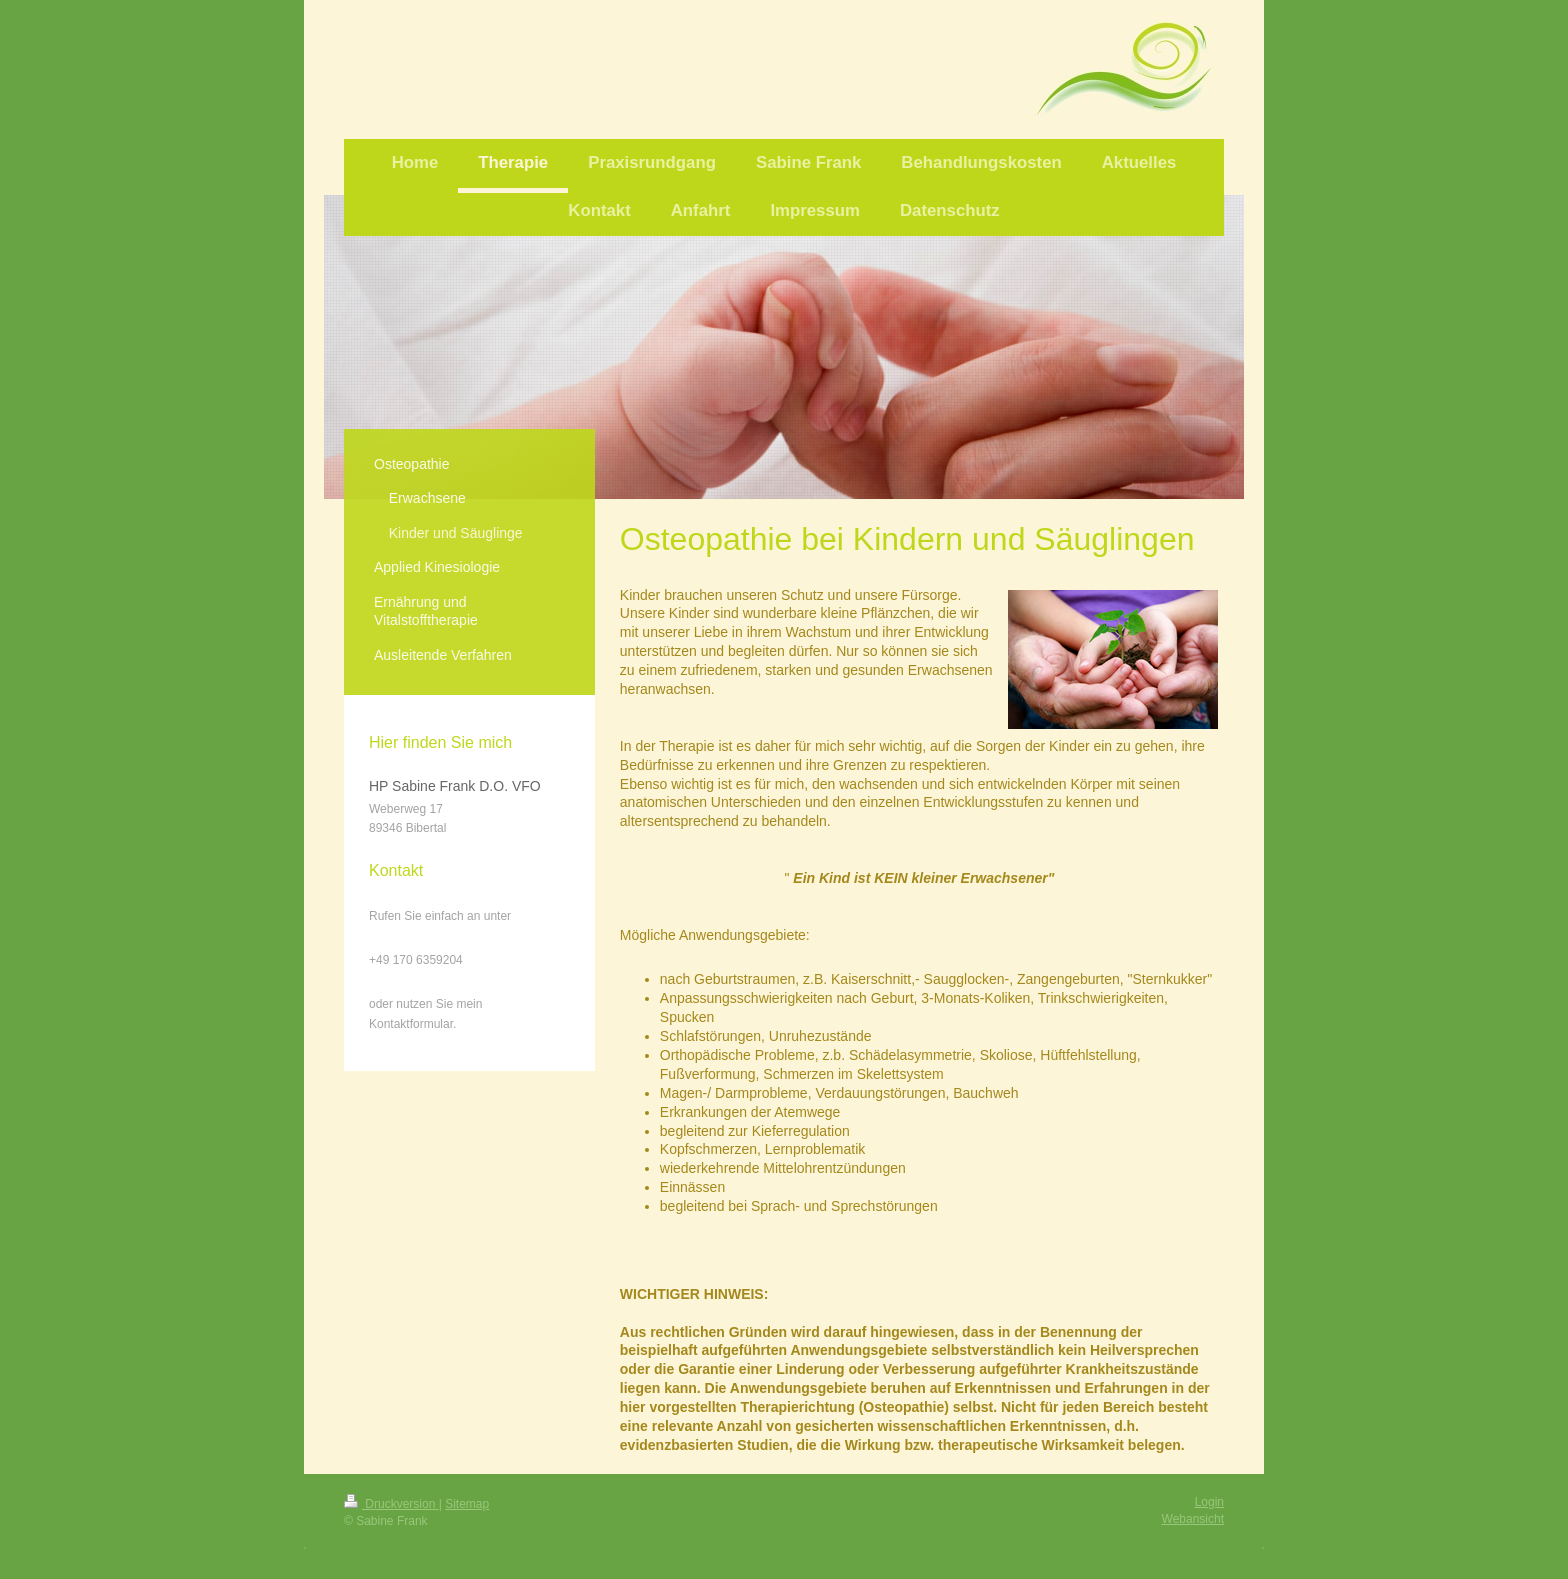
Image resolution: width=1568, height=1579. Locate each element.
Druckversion (391, 1504)
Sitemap (467, 1504)
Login (1209, 1502)
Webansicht (1193, 1519)
